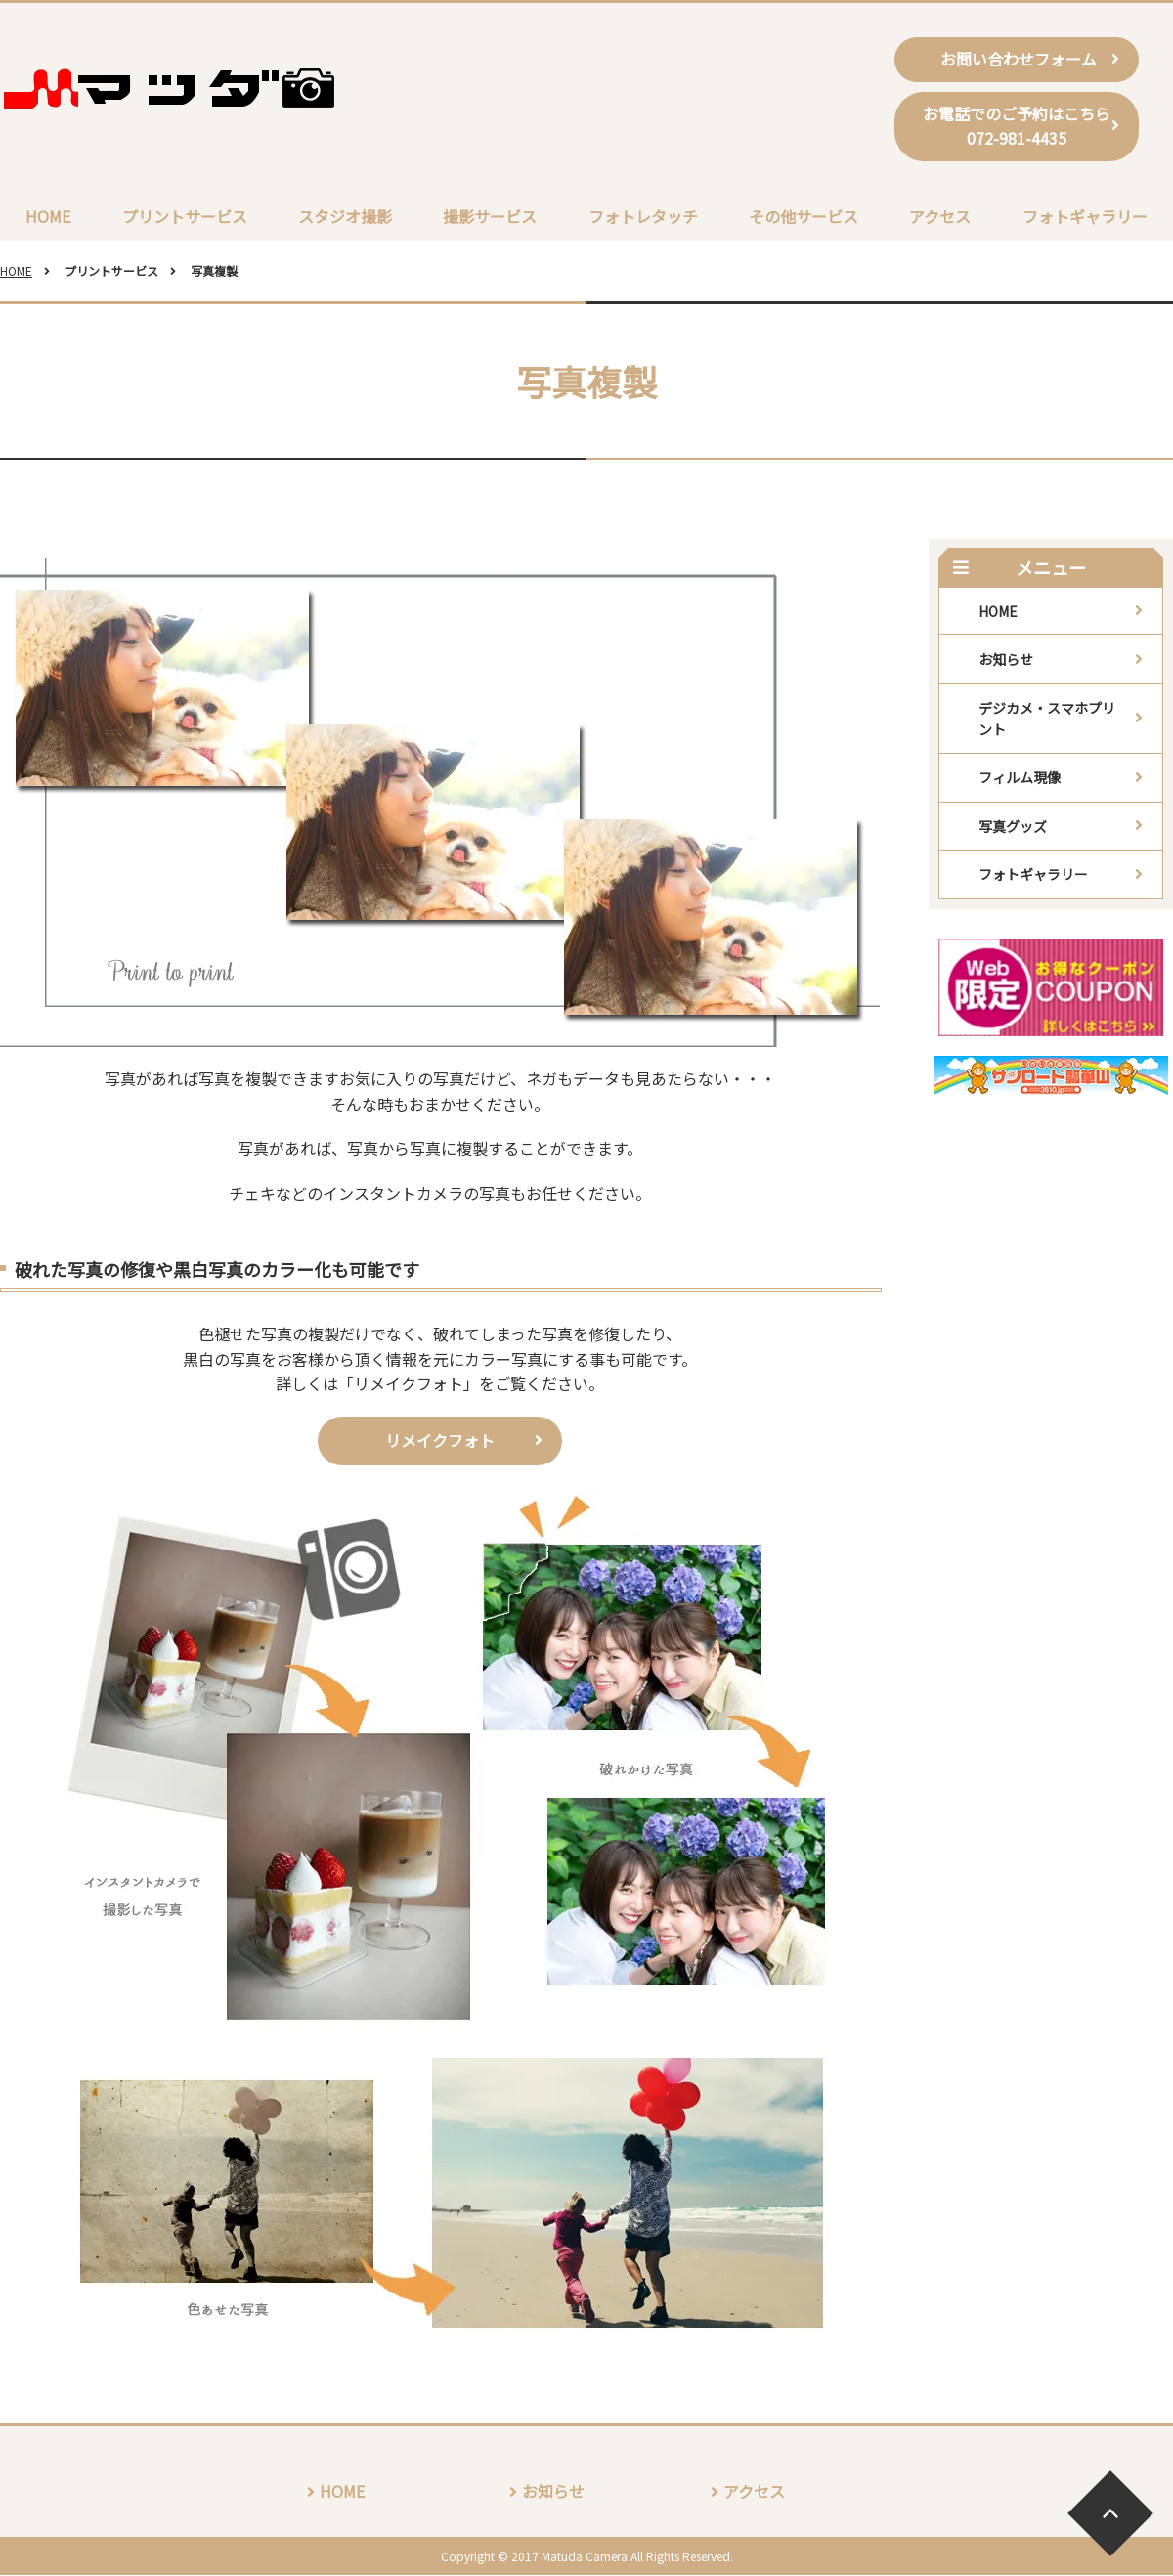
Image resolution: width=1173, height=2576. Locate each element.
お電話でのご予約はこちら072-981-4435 (1016, 126)
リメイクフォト (440, 1441)
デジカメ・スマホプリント (1046, 719)
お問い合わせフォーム (1016, 58)
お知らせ (1005, 660)
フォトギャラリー (1085, 216)
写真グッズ (1012, 827)
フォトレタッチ (643, 216)
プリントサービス (184, 216)
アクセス (940, 216)
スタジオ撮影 (345, 216)
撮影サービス (490, 216)
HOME (47, 216)
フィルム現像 (1019, 779)
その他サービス (803, 216)
